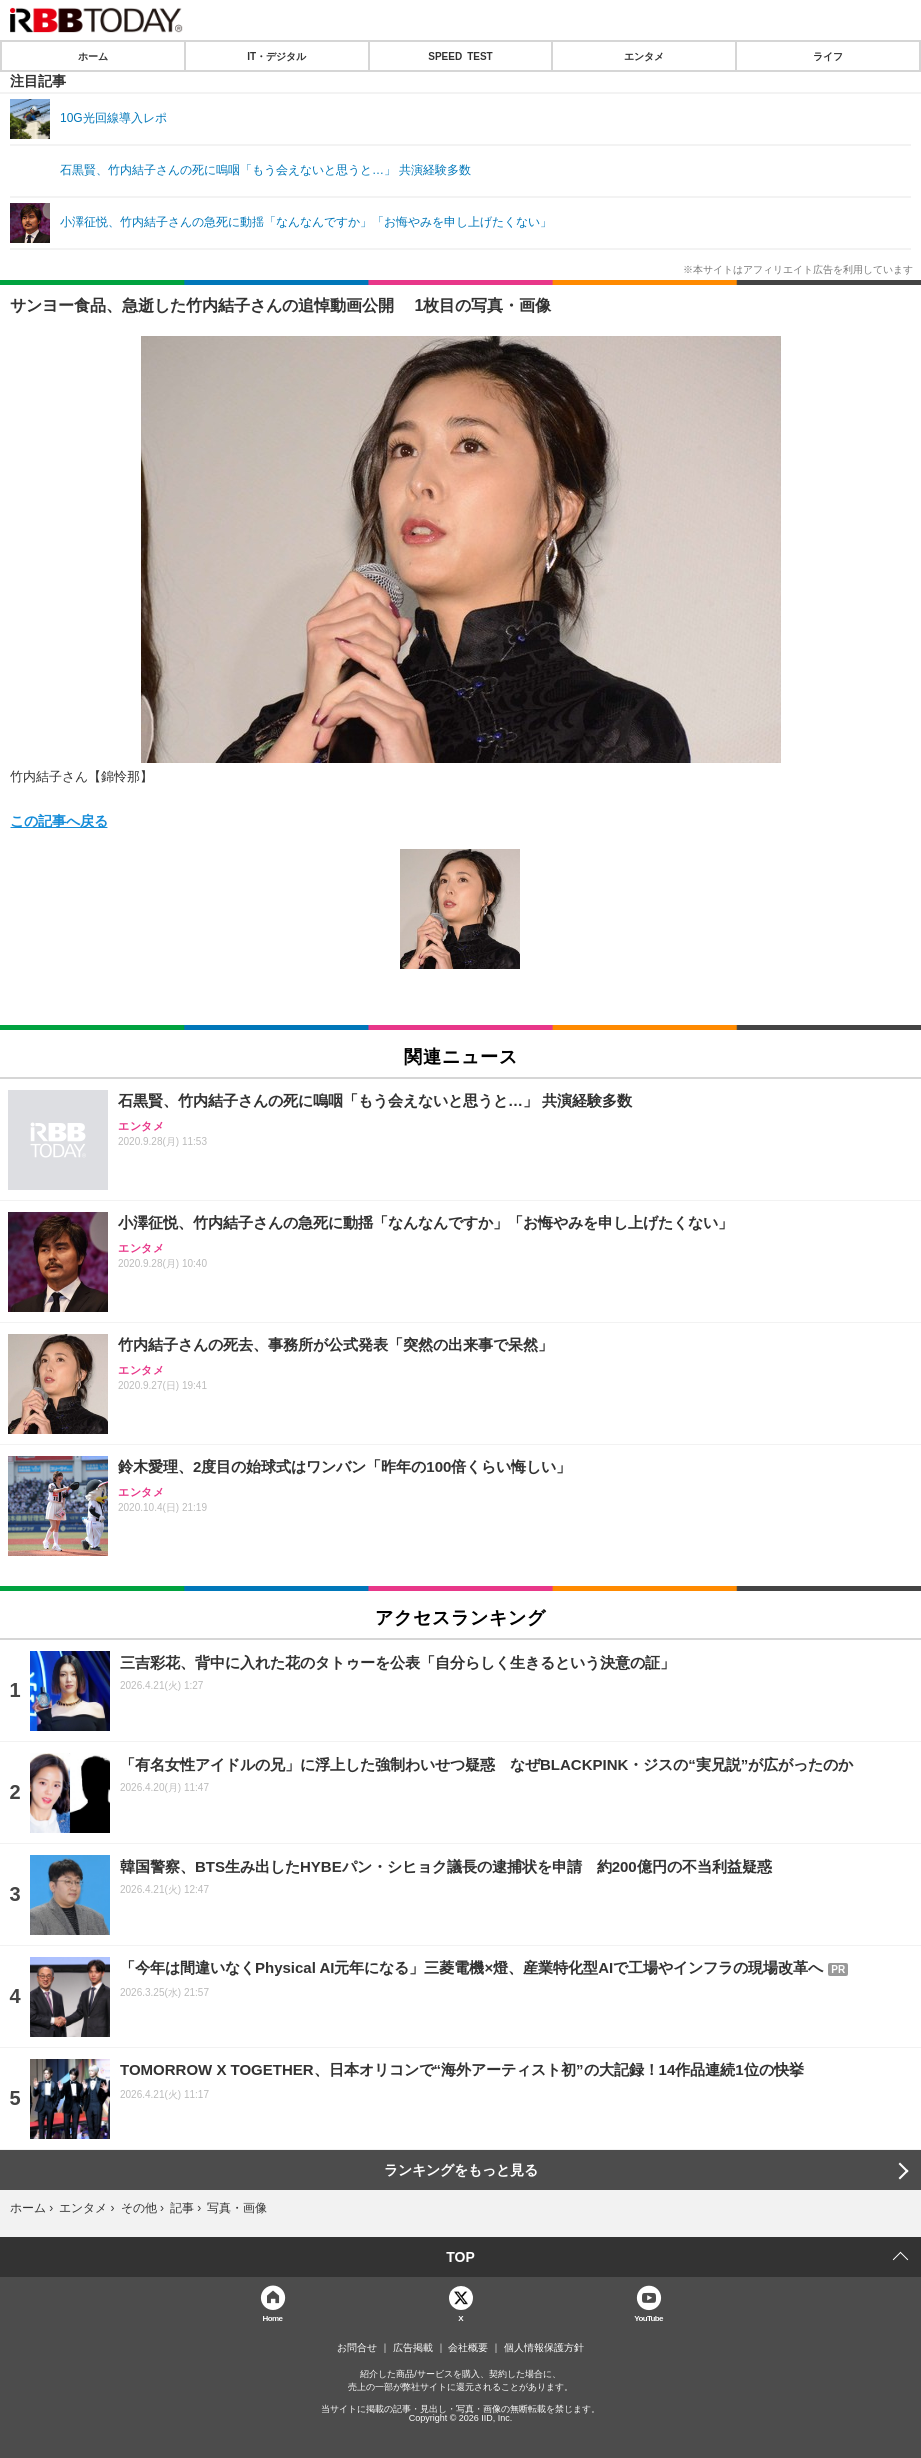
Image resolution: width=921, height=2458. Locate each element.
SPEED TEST (460, 56)
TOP (460, 2257)
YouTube (648, 2317)
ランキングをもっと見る (461, 2170)
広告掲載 (413, 2348)
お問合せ (357, 2348)
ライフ (828, 56)
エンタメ (644, 56)
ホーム (93, 56)
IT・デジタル (276, 56)
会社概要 (468, 2348)
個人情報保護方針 (544, 2348)
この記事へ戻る (59, 820)
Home (273, 2317)
